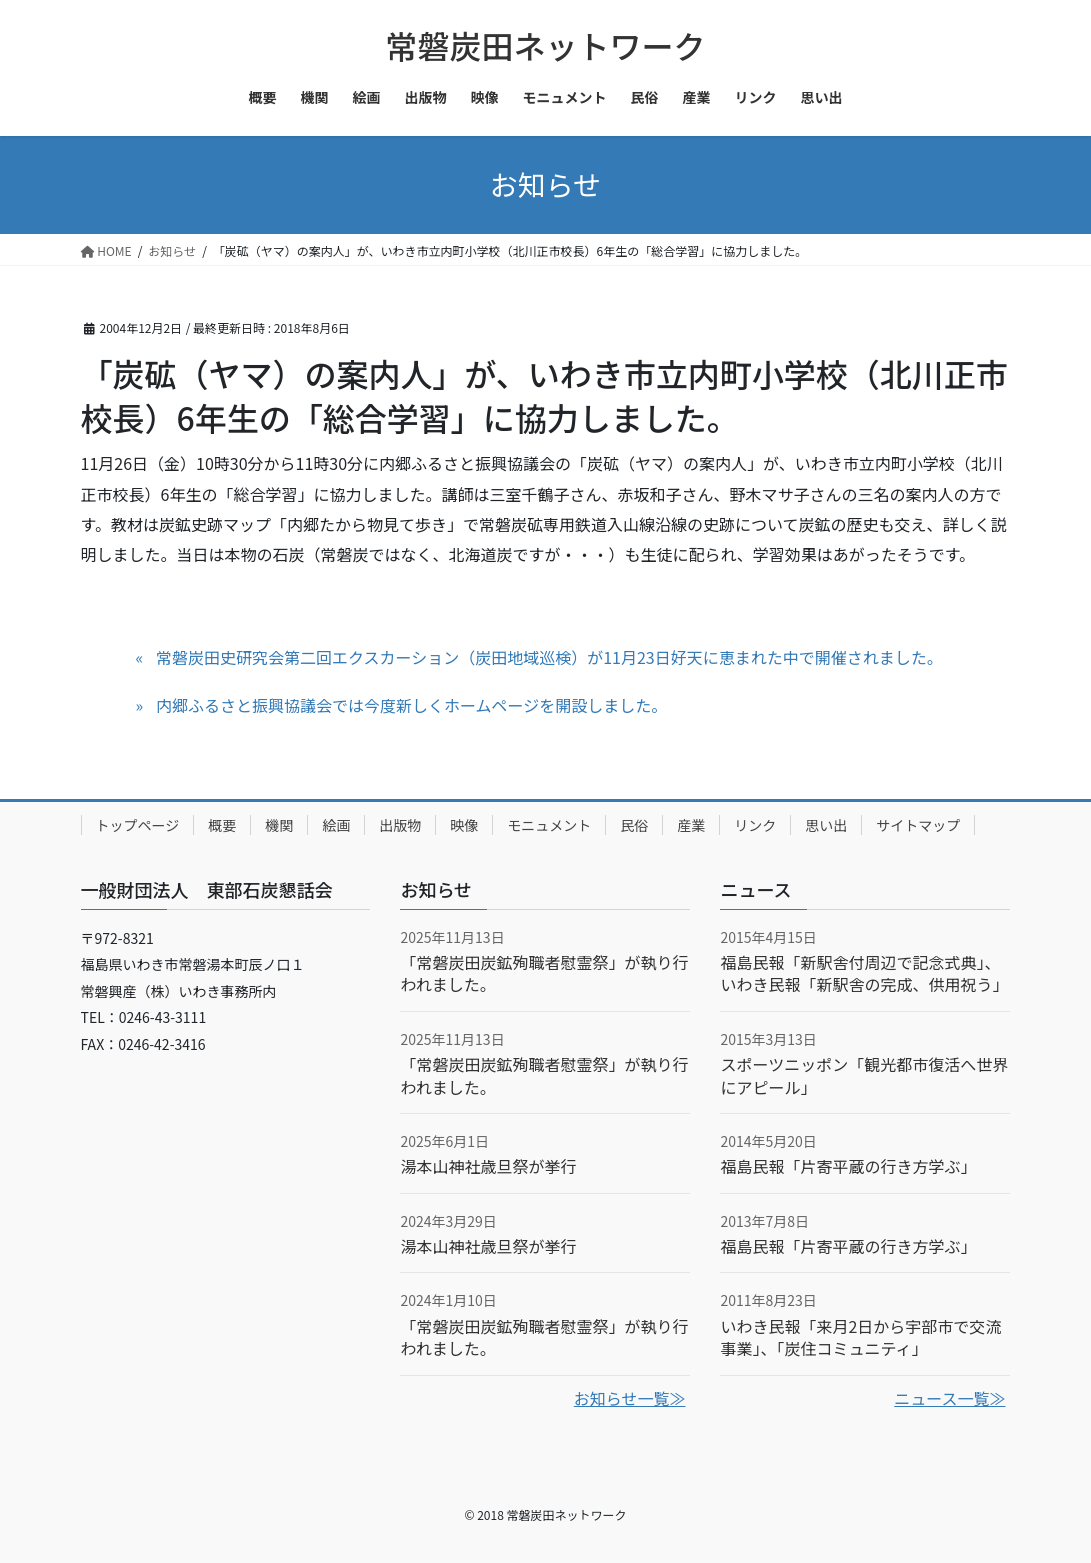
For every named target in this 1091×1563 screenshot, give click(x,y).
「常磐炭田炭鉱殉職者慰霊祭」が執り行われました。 (544, 973)
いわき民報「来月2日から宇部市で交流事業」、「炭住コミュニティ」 (860, 1337)
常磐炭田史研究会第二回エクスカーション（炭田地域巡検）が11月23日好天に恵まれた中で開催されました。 (549, 657)
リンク (755, 825)
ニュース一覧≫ (949, 1398)
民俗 (634, 825)
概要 (222, 825)
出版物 (400, 825)
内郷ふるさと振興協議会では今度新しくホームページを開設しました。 (411, 705)
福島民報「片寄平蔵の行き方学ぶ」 (848, 1166)
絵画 (336, 825)
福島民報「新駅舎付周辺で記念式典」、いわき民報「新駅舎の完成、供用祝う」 (864, 973)
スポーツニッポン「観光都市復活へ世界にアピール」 (864, 1075)
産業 (691, 825)
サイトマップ (918, 825)
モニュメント (549, 825)
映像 (464, 825)
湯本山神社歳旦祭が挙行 (488, 1166)
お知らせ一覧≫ (630, 1398)
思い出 (826, 825)
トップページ (138, 825)
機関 (279, 825)
